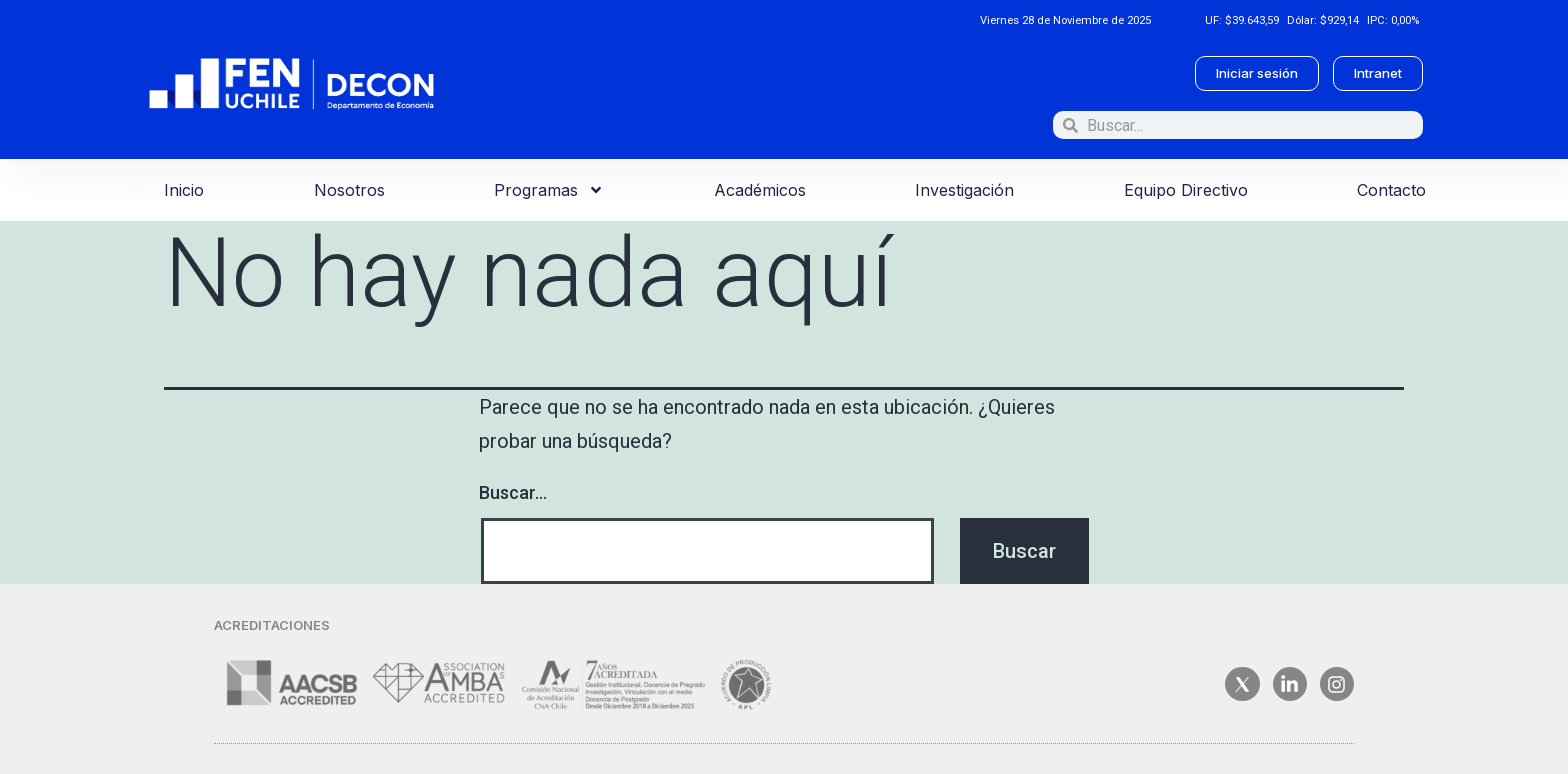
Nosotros (349, 190)
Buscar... (513, 492)
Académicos (760, 190)
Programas (549, 190)
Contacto (1391, 190)
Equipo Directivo (1186, 190)
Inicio (184, 190)
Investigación (964, 190)
